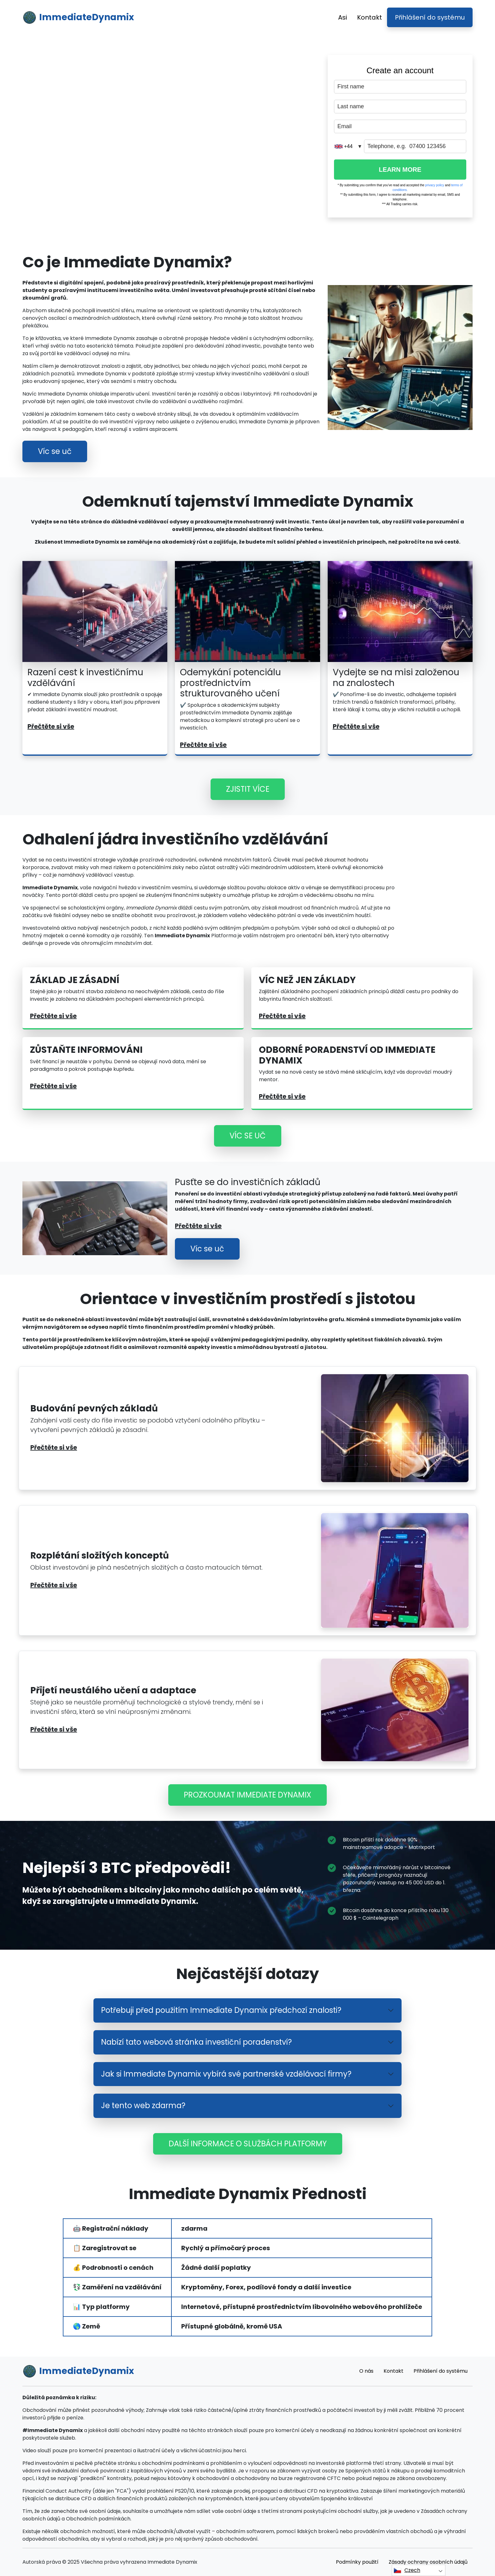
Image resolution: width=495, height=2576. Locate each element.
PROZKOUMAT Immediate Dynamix (247, 1795)
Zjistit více (247, 789)
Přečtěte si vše (50, 726)
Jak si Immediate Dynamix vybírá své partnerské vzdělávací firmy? (226, 2074)
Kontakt (369, 17)
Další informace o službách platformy (248, 2143)
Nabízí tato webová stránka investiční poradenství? (196, 2042)
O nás (366, 2371)
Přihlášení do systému (430, 17)
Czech (407, 2570)
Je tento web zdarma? (143, 2105)
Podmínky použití (357, 2562)
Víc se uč (55, 451)
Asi (342, 17)
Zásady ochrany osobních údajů (428, 2562)
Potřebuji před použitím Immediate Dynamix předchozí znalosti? (221, 2010)
